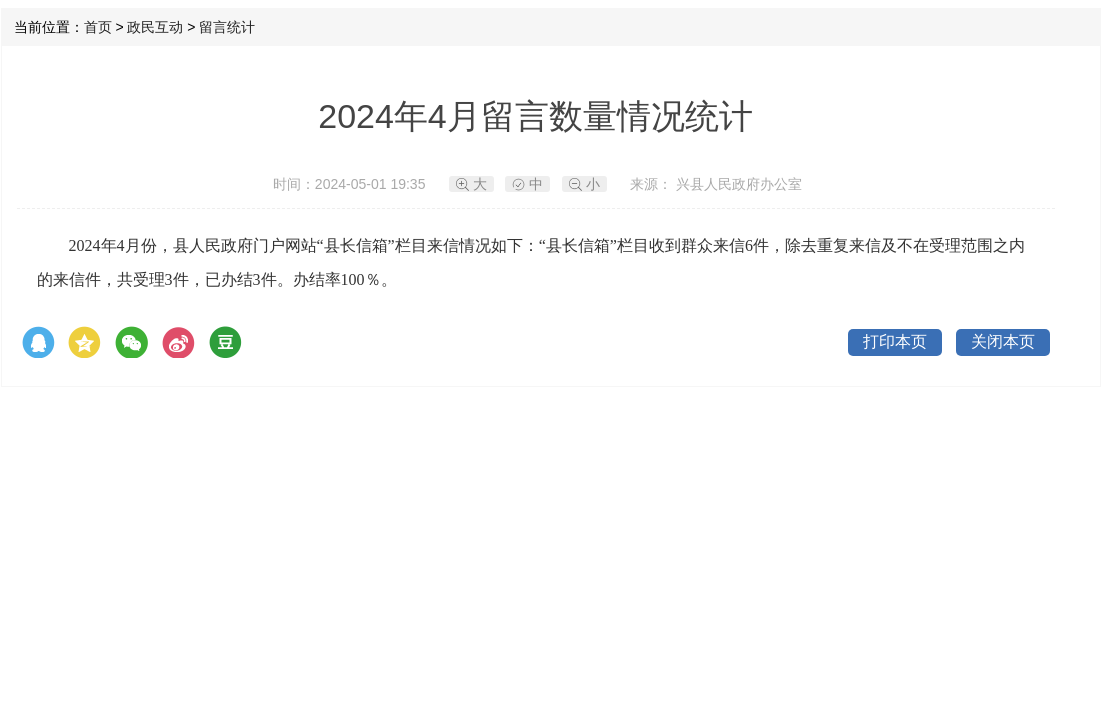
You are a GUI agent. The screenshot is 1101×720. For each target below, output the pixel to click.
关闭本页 (1003, 341)
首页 (98, 27)
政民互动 (155, 27)
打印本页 (895, 341)
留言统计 (227, 27)
